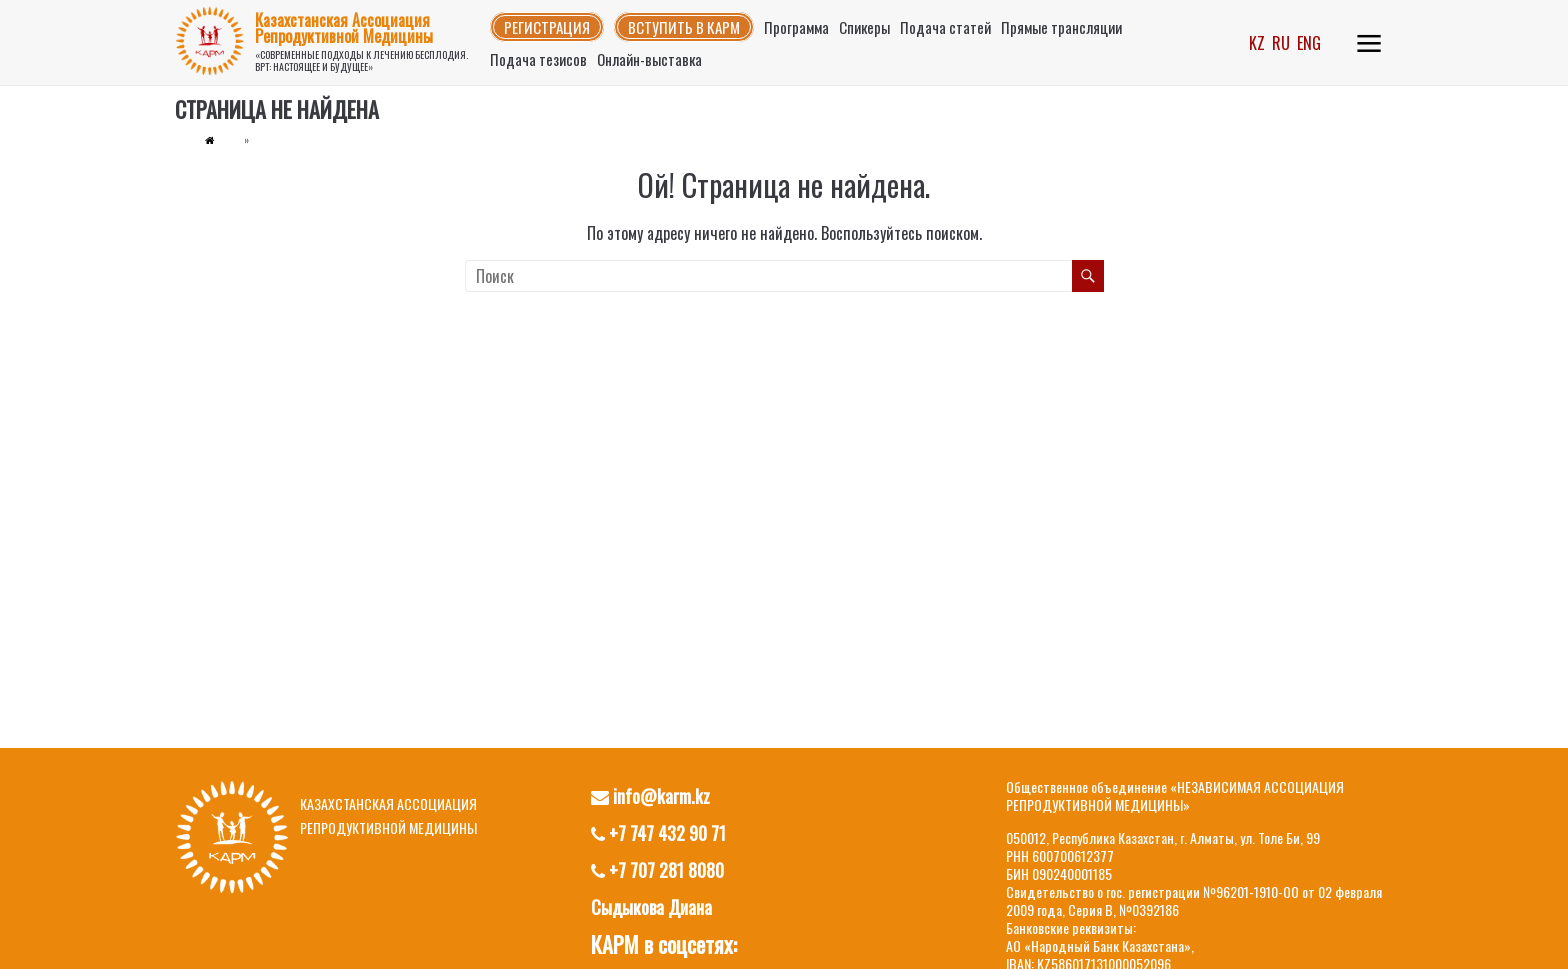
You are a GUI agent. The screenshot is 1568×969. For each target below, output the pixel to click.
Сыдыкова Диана (651, 907)
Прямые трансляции (1061, 27)
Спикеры (864, 27)
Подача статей (945, 27)
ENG (1309, 43)
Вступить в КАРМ (684, 27)
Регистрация (547, 27)
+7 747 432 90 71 (658, 833)
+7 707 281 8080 (657, 870)
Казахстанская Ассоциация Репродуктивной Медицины (344, 28)
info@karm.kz (650, 796)
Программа (796, 27)
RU (1281, 43)
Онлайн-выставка (649, 59)
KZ (1257, 43)
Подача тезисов (538, 59)
